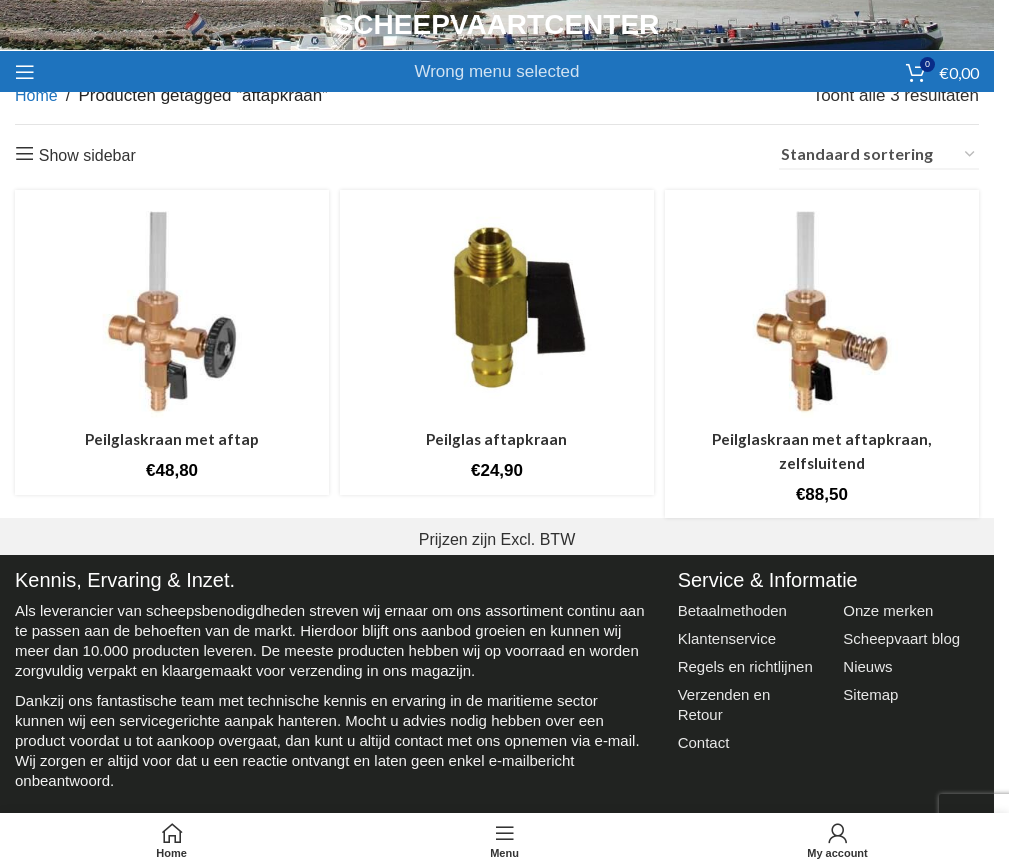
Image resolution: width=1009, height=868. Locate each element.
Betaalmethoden (732, 605)
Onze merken (888, 605)
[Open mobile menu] (25, 72)
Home (36, 95)
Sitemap (870, 689)
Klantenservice (727, 633)
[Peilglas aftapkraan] (497, 309)
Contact (704, 737)
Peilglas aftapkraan (497, 433)
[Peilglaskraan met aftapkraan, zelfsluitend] (825, 309)
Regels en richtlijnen (745, 661)
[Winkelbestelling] (879, 155)
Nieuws (867, 661)
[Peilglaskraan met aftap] (169, 309)
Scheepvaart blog (901, 633)
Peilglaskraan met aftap (169, 433)
